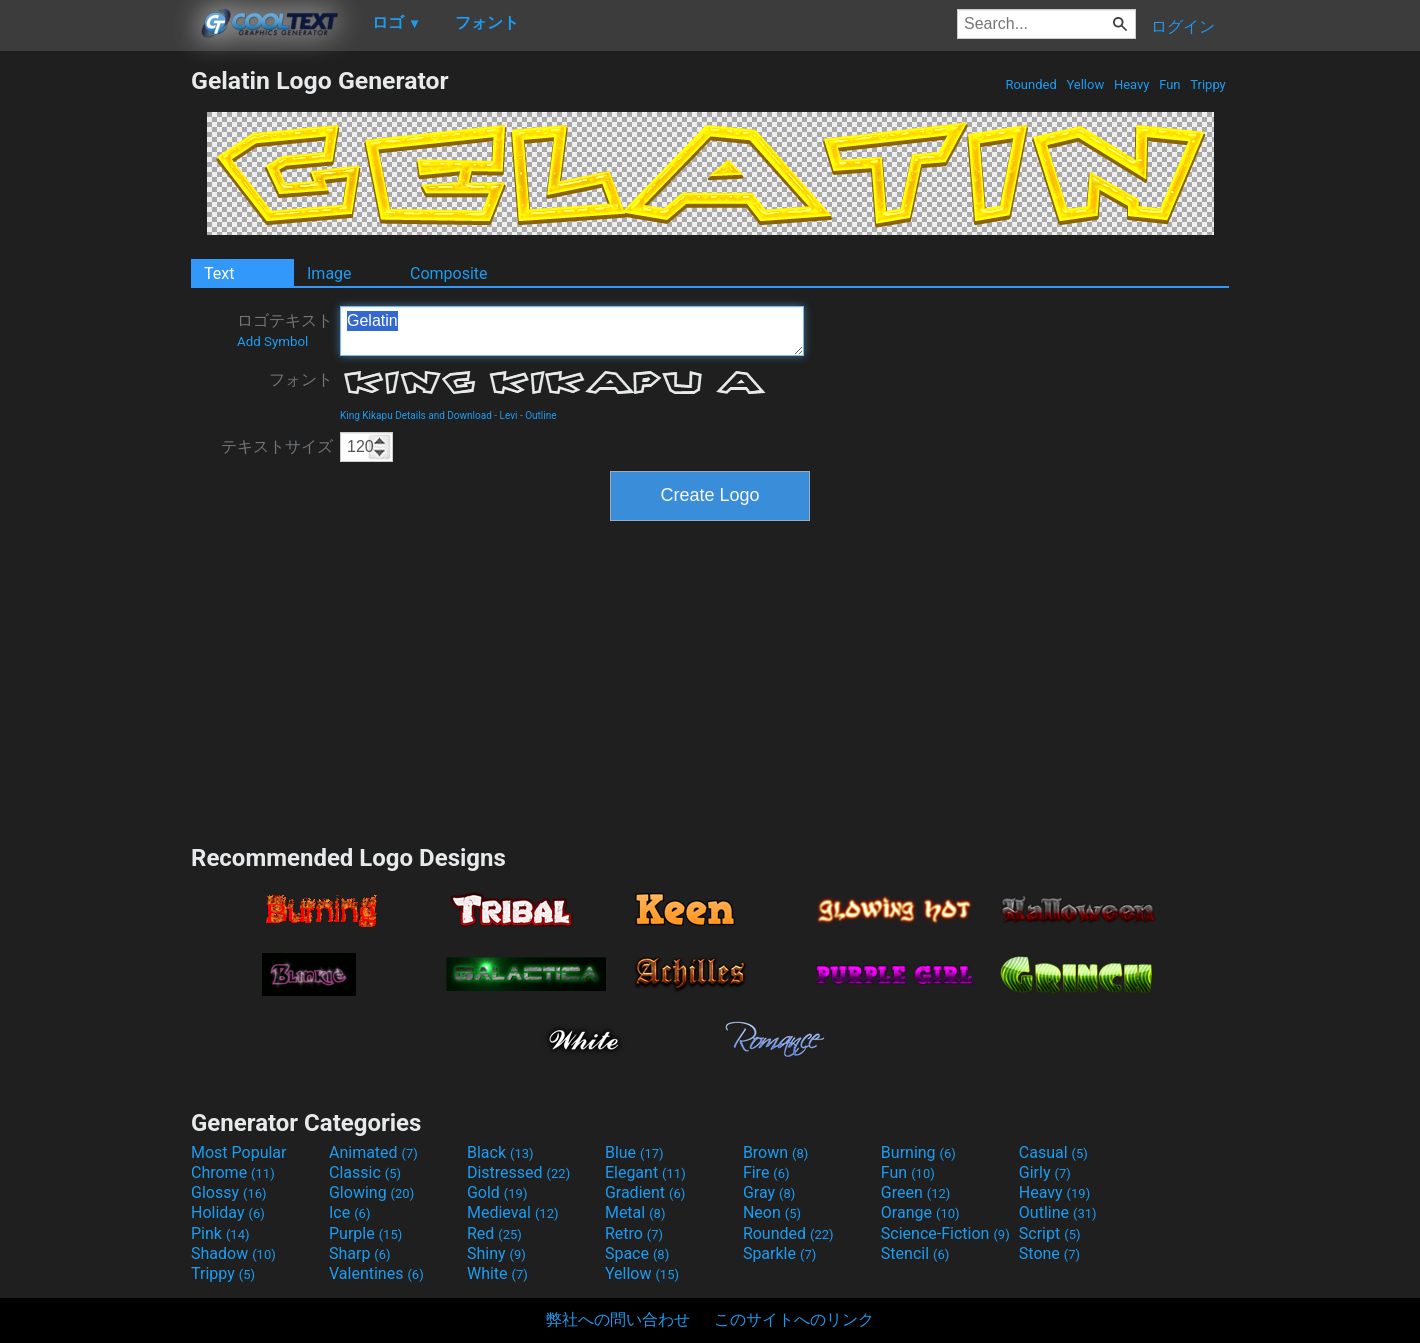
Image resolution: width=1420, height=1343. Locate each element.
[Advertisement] (95, 366)
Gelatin (572, 331)
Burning (918, 1152)
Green (916, 1192)
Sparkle (779, 1253)
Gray (769, 1192)
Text (219, 273)
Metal (635, 1212)
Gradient (645, 1192)
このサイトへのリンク (794, 1319)
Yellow (1085, 84)
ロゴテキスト (285, 330)
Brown (775, 1152)
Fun (1170, 84)
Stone (1049, 1253)
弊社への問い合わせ (618, 1319)
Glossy (229, 1192)
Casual (1053, 1152)
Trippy (1208, 84)
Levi (509, 415)
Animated (373, 1152)
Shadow (233, 1253)
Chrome (233, 1172)
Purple (365, 1233)
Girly (1045, 1172)
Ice (349, 1212)
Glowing (371, 1192)
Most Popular (239, 1152)
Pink (220, 1233)
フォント (301, 379)
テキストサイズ (277, 446)
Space (637, 1253)
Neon (772, 1212)
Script (1050, 1233)
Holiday (228, 1212)
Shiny (496, 1253)
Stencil (915, 1253)
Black (500, 1152)
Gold (497, 1192)
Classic (365, 1172)
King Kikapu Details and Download (416, 415)
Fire (766, 1172)
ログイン (1183, 26)
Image (329, 273)
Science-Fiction (945, 1233)
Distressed (518, 1172)
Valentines (376, 1273)
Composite (449, 273)
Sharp (360, 1253)
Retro (634, 1233)
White (497, 1273)
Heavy (1132, 84)
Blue (634, 1152)
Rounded (1031, 84)
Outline (540, 415)
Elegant (645, 1172)
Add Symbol (272, 341)
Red (494, 1233)
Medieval (513, 1212)
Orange (920, 1212)
